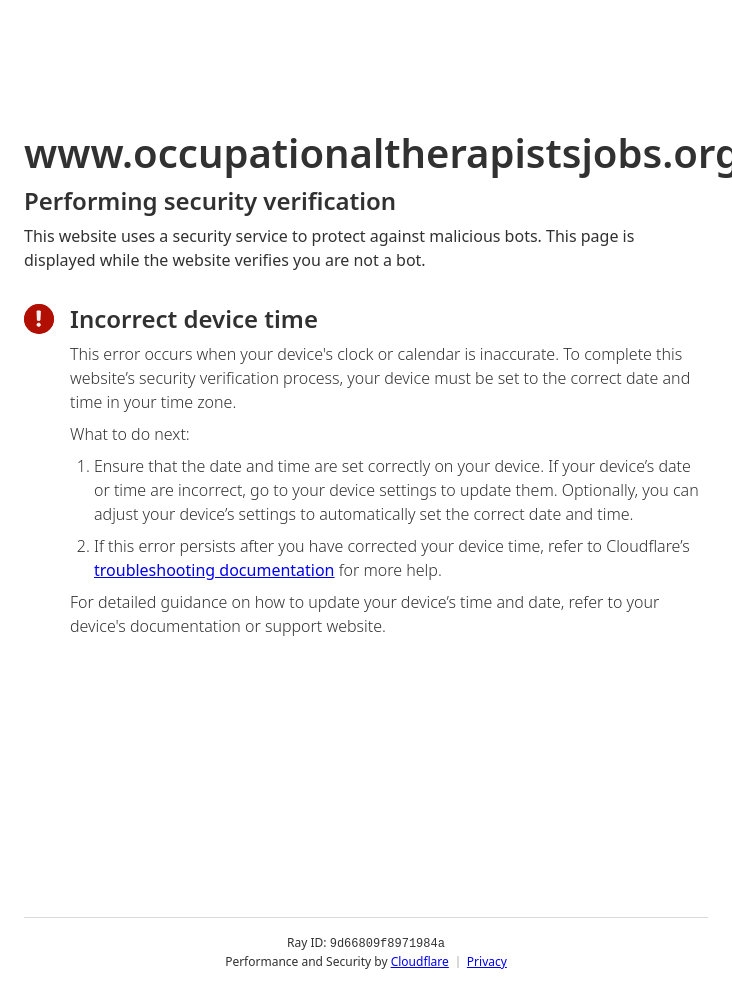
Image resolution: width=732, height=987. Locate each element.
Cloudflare (420, 961)
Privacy (487, 961)
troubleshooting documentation (214, 570)
